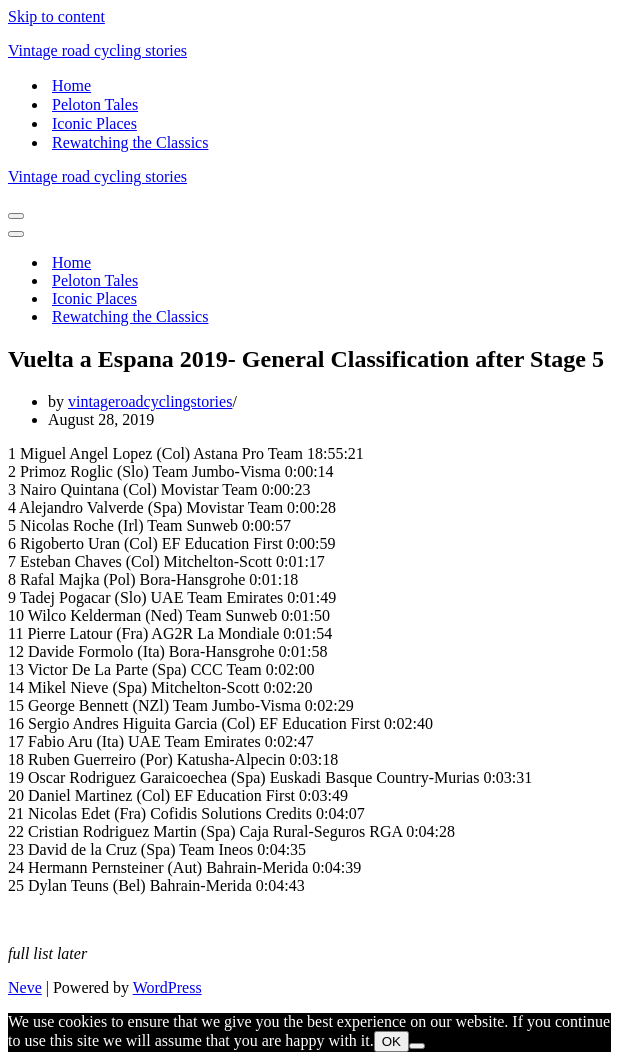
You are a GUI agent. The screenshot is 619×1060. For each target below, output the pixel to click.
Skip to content (56, 16)
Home (71, 85)
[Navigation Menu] (16, 216)
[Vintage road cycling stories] (309, 51)
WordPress (167, 987)
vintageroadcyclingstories (150, 401)
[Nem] (417, 1046)
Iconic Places (94, 123)
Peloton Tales (95, 104)
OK (391, 1041)
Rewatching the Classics (130, 142)
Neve (25, 987)
